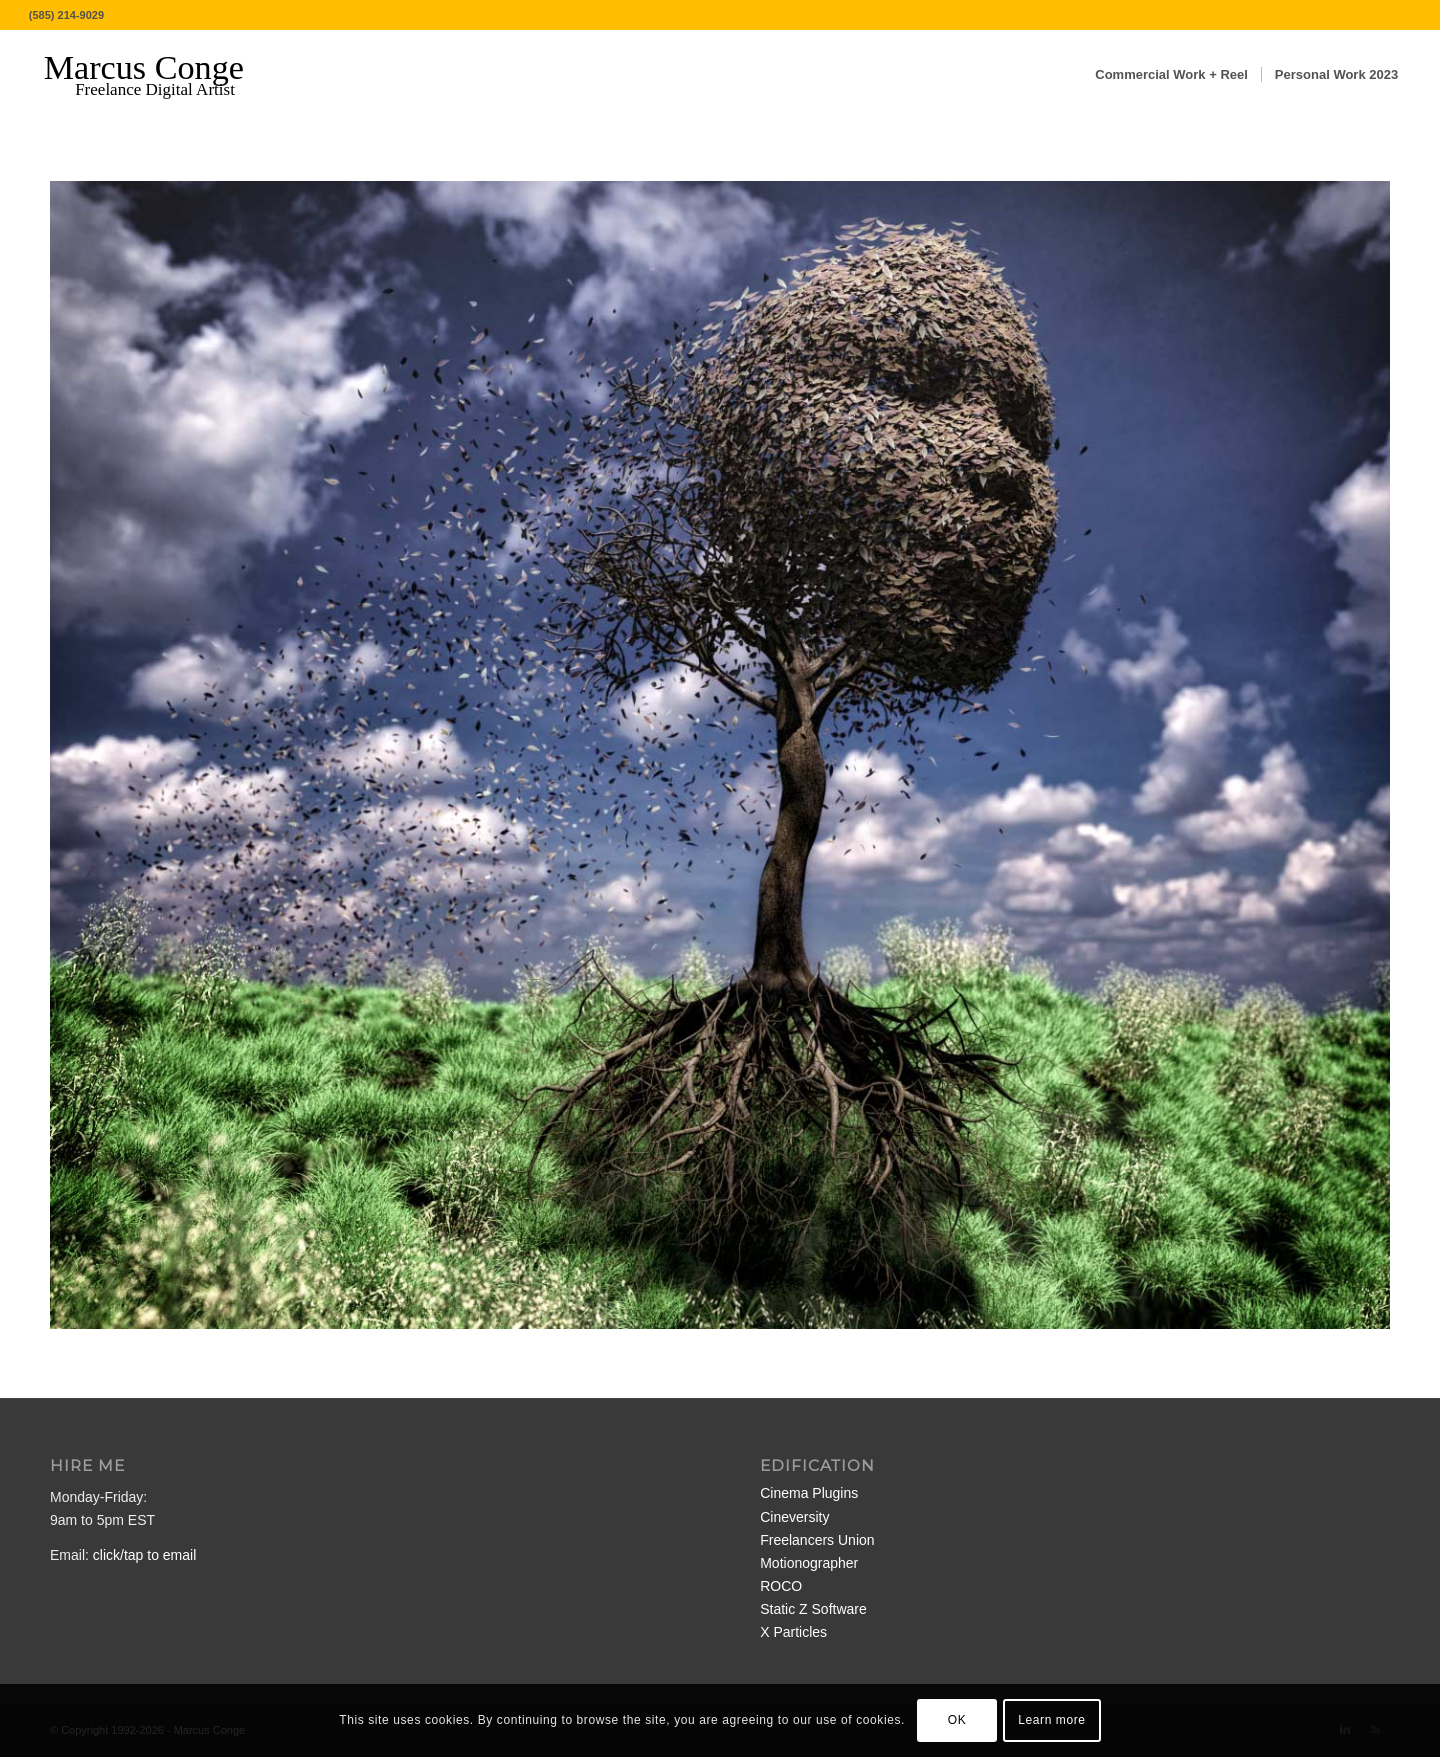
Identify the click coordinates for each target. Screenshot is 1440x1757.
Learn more (1051, 1720)
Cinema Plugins (809, 1493)
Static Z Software (813, 1609)
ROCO (781, 1586)
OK (957, 1720)
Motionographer (809, 1563)
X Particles (793, 1632)
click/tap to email (144, 1555)
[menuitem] (1171, 75)
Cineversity (794, 1517)
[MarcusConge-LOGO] (159, 75)
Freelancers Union (817, 1540)
